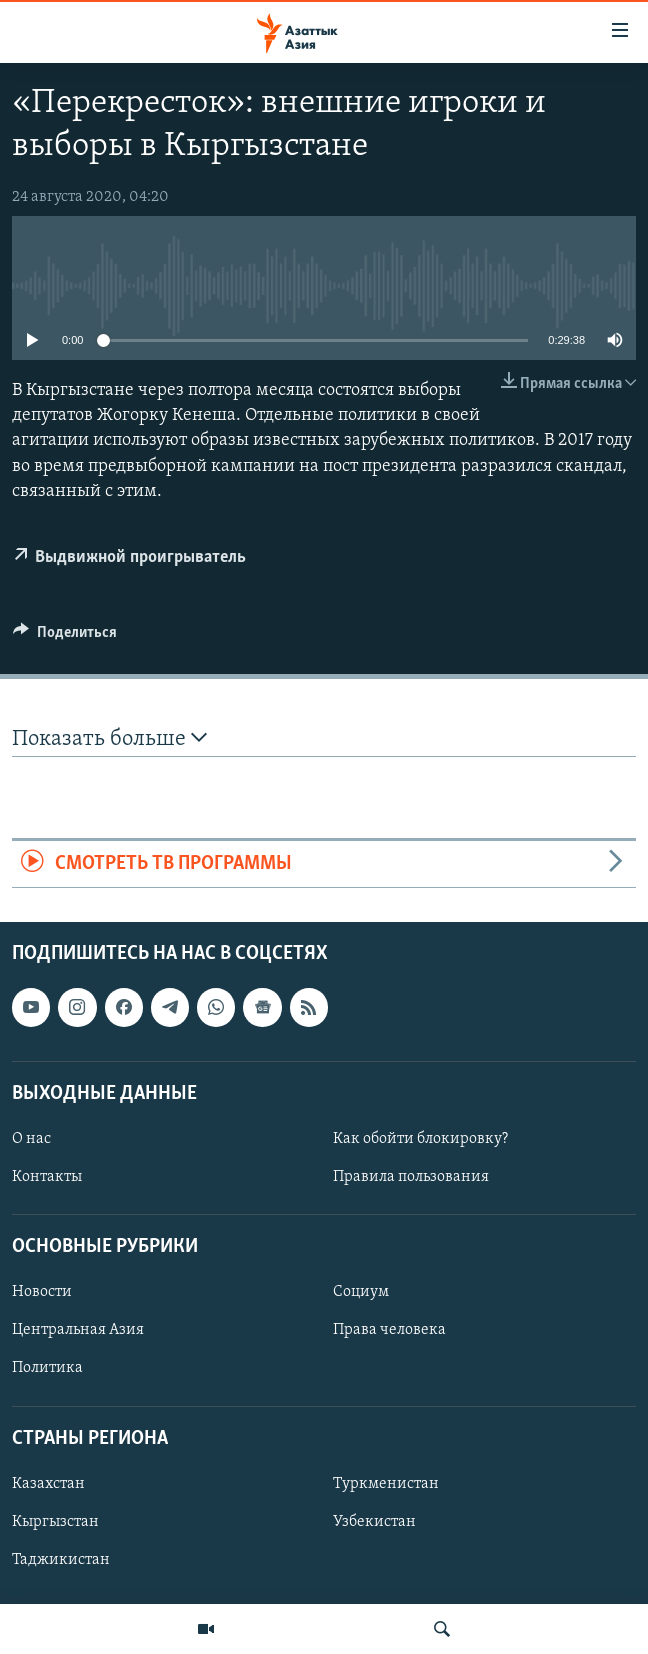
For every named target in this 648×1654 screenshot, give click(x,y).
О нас (31, 1139)
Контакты (47, 1177)
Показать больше (109, 738)
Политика (47, 1369)
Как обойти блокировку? (420, 1139)
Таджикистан (61, 1560)
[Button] (65, 637)
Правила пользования (411, 1177)
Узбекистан (374, 1522)
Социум (361, 1293)
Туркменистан (386, 1484)
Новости (42, 1293)
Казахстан (48, 1484)
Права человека (389, 1331)
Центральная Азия (78, 1331)
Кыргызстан (55, 1522)
